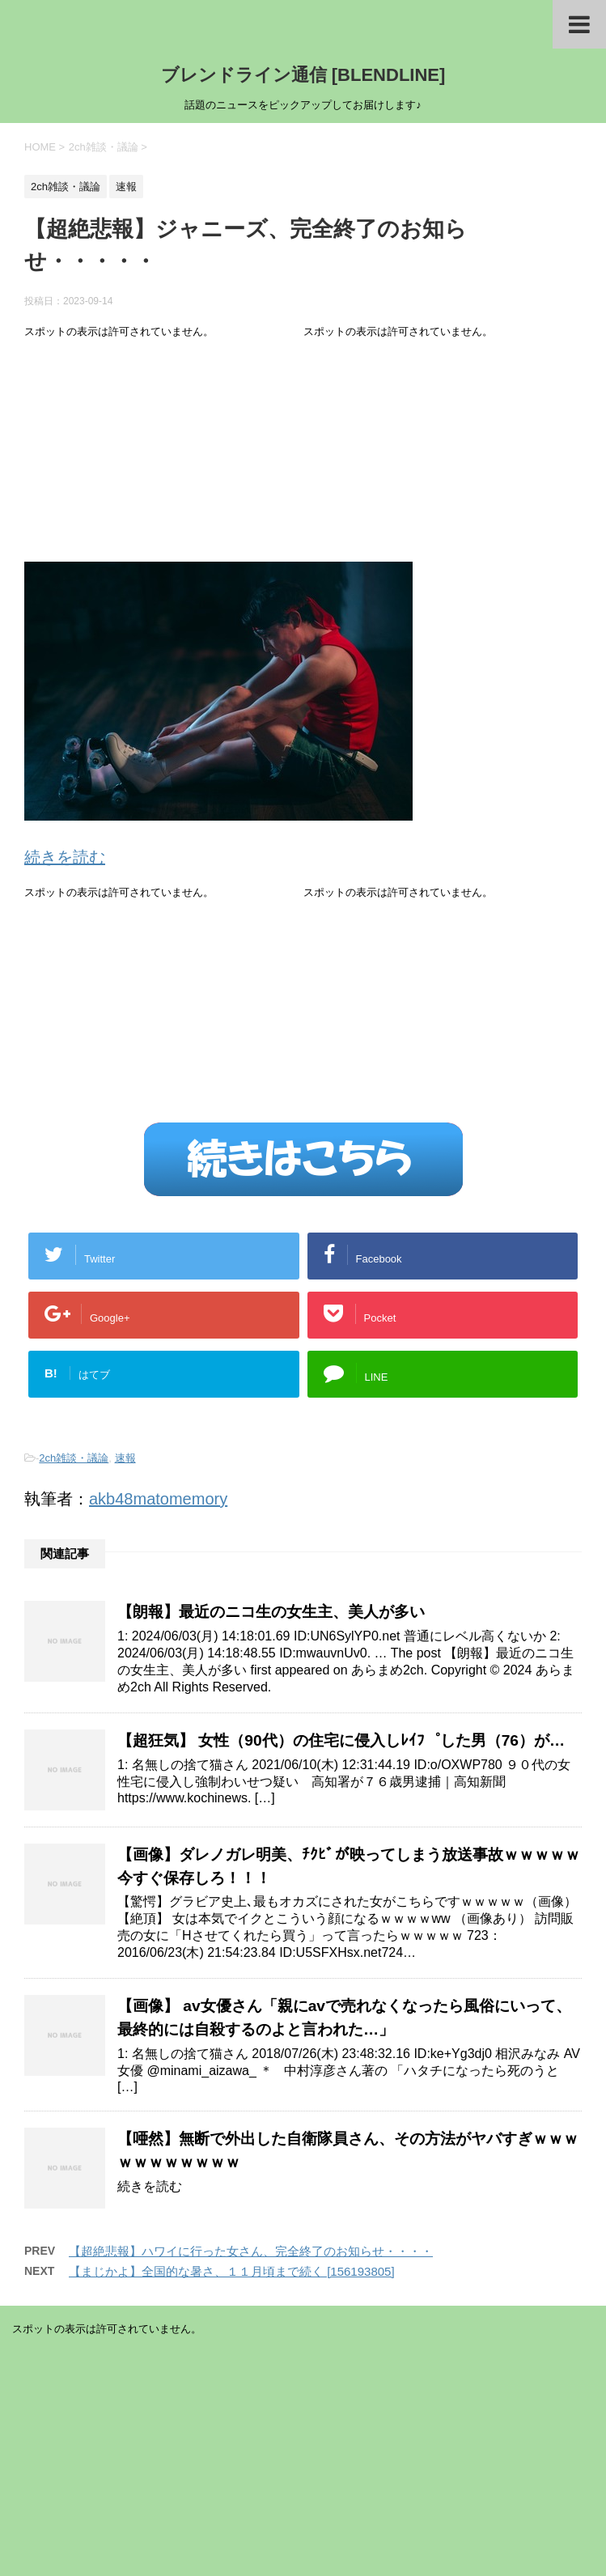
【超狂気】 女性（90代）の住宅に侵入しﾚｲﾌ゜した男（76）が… (341, 1740)
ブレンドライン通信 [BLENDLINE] (303, 75)
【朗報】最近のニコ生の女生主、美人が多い (271, 1611)
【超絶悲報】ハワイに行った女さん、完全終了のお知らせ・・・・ (251, 2251)
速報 (125, 1458)
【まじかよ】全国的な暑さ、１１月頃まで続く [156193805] (232, 2271)
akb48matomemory (158, 1499)
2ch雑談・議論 (73, 1458)
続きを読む (64, 857)
